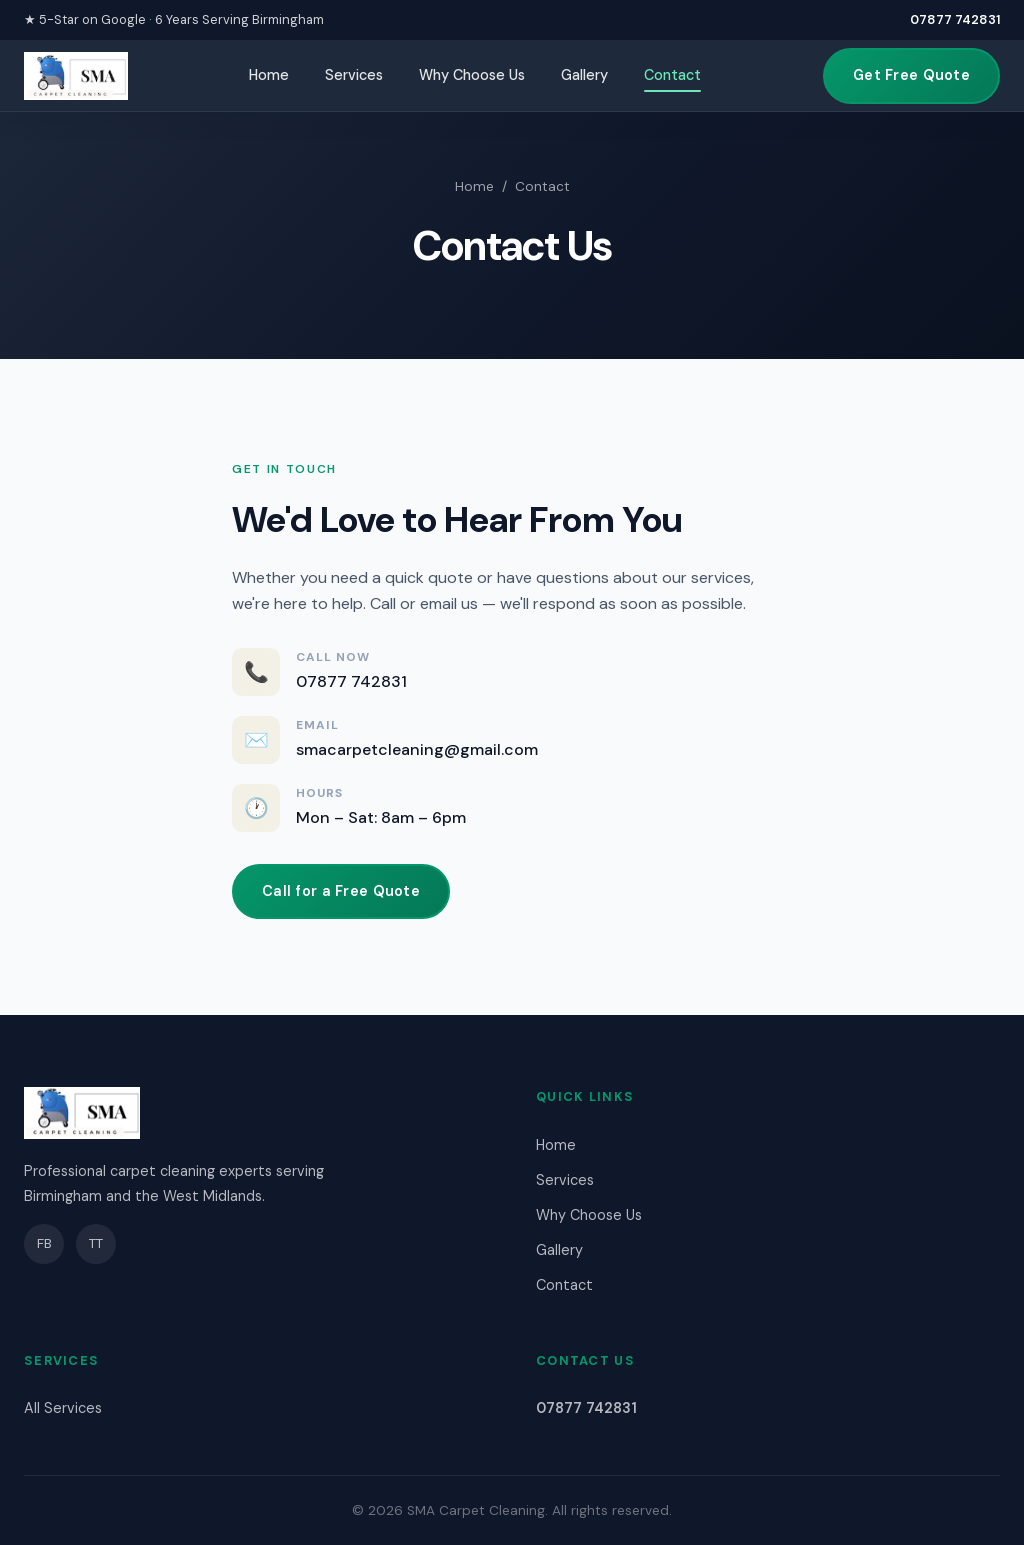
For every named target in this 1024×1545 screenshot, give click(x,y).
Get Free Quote (911, 75)
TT (96, 1243)
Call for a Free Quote (341, 891)
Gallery (584, 75)
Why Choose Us (472, 75)
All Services (63, 1408)
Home (269, 75)
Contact (672, 75)
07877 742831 (955, 19)
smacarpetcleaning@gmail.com (417, 749)
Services (354, 75)
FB (44, 1243)
